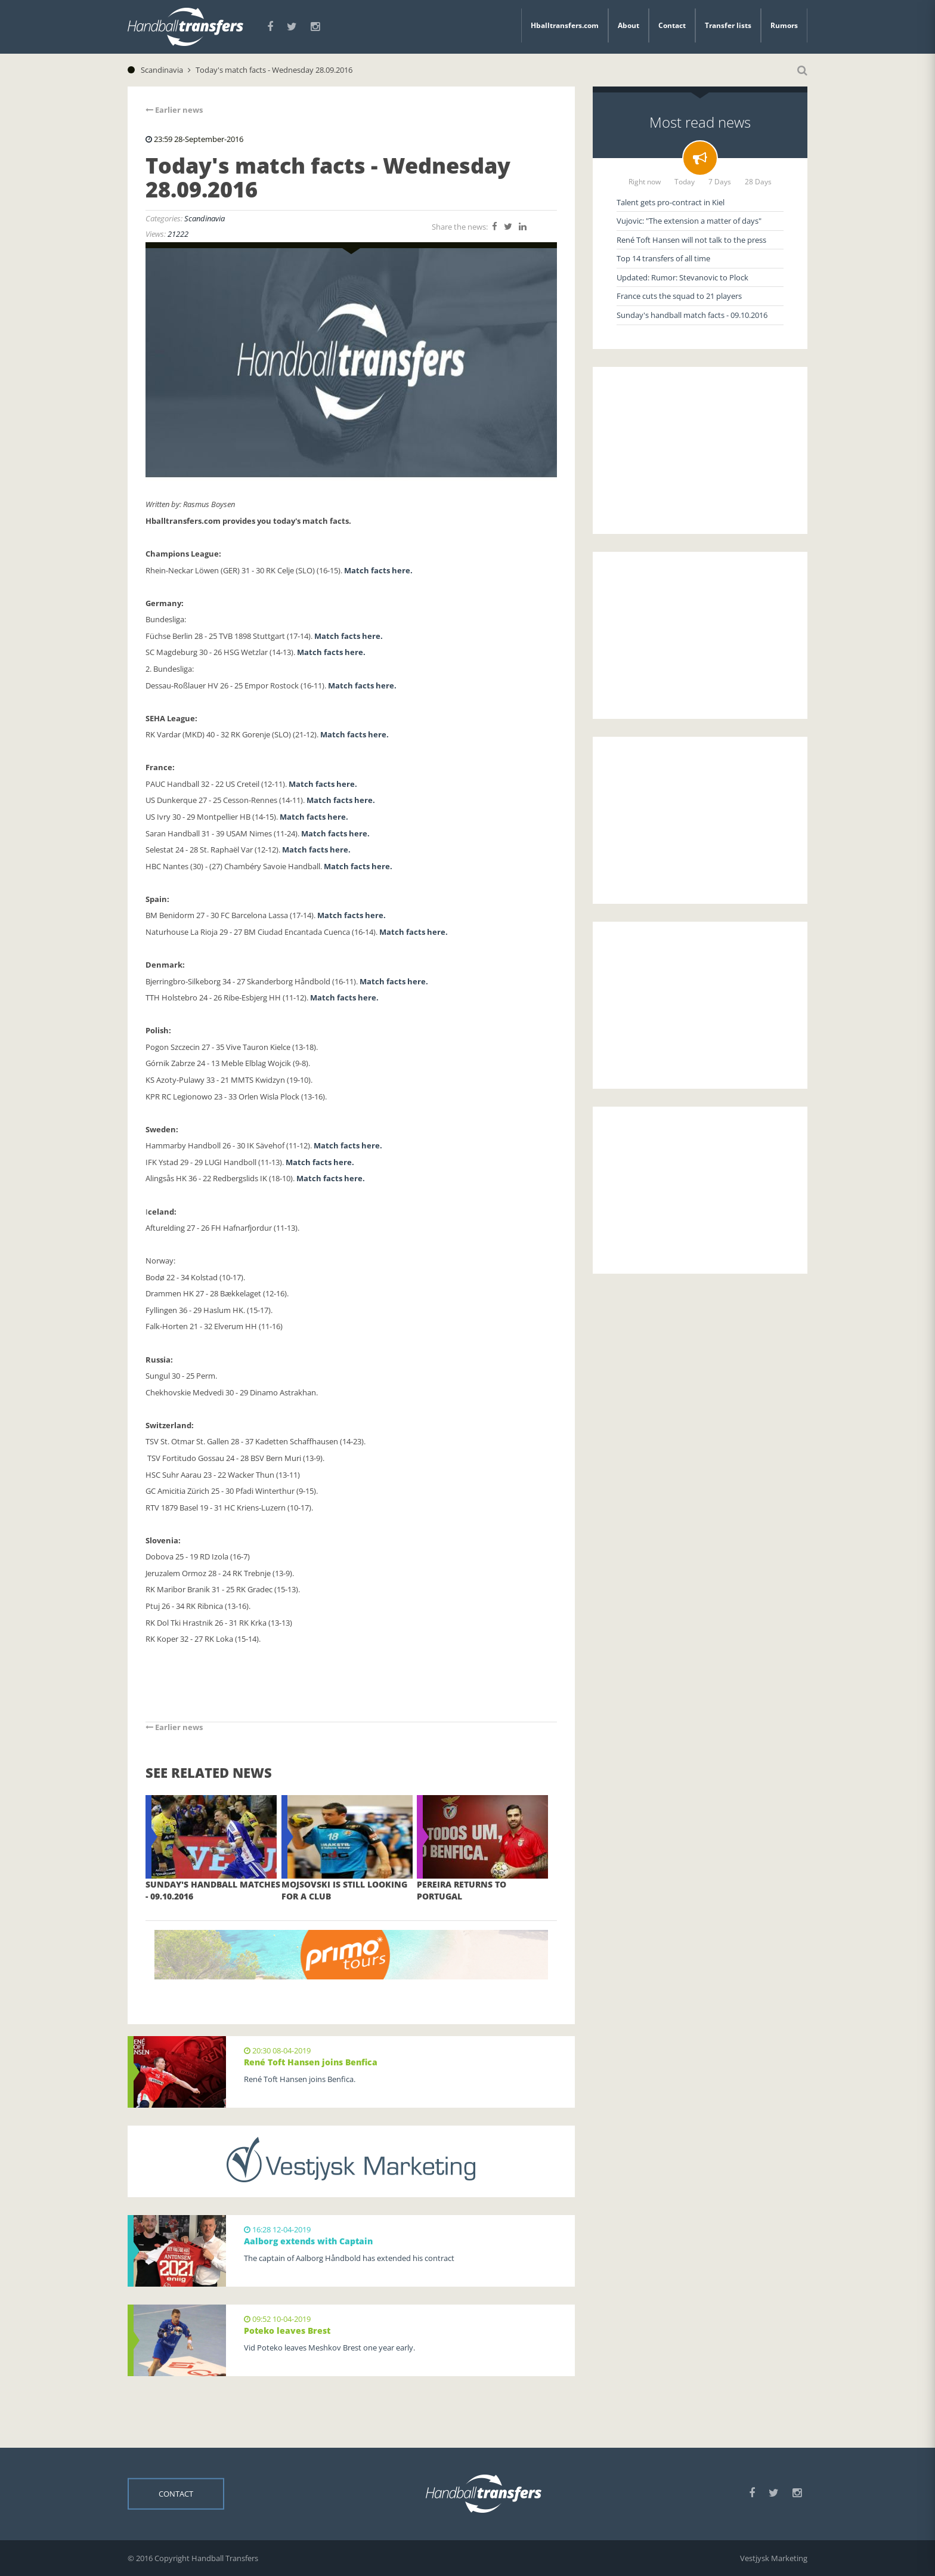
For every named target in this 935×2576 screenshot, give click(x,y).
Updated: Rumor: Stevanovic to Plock (682, 277)
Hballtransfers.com (565, 25)
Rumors (784, 25)
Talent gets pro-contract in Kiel (671, 202)
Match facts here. (379, 570)
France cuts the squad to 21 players (679, 296)
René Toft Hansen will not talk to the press (691, 239)
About (628, 25)
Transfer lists (728, 25)
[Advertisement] (700, 450)
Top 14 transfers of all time (663, 258)
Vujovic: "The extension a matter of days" (689, 220)
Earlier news (174, 109)
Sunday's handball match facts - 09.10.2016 (692, 315)
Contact (672, 25)
